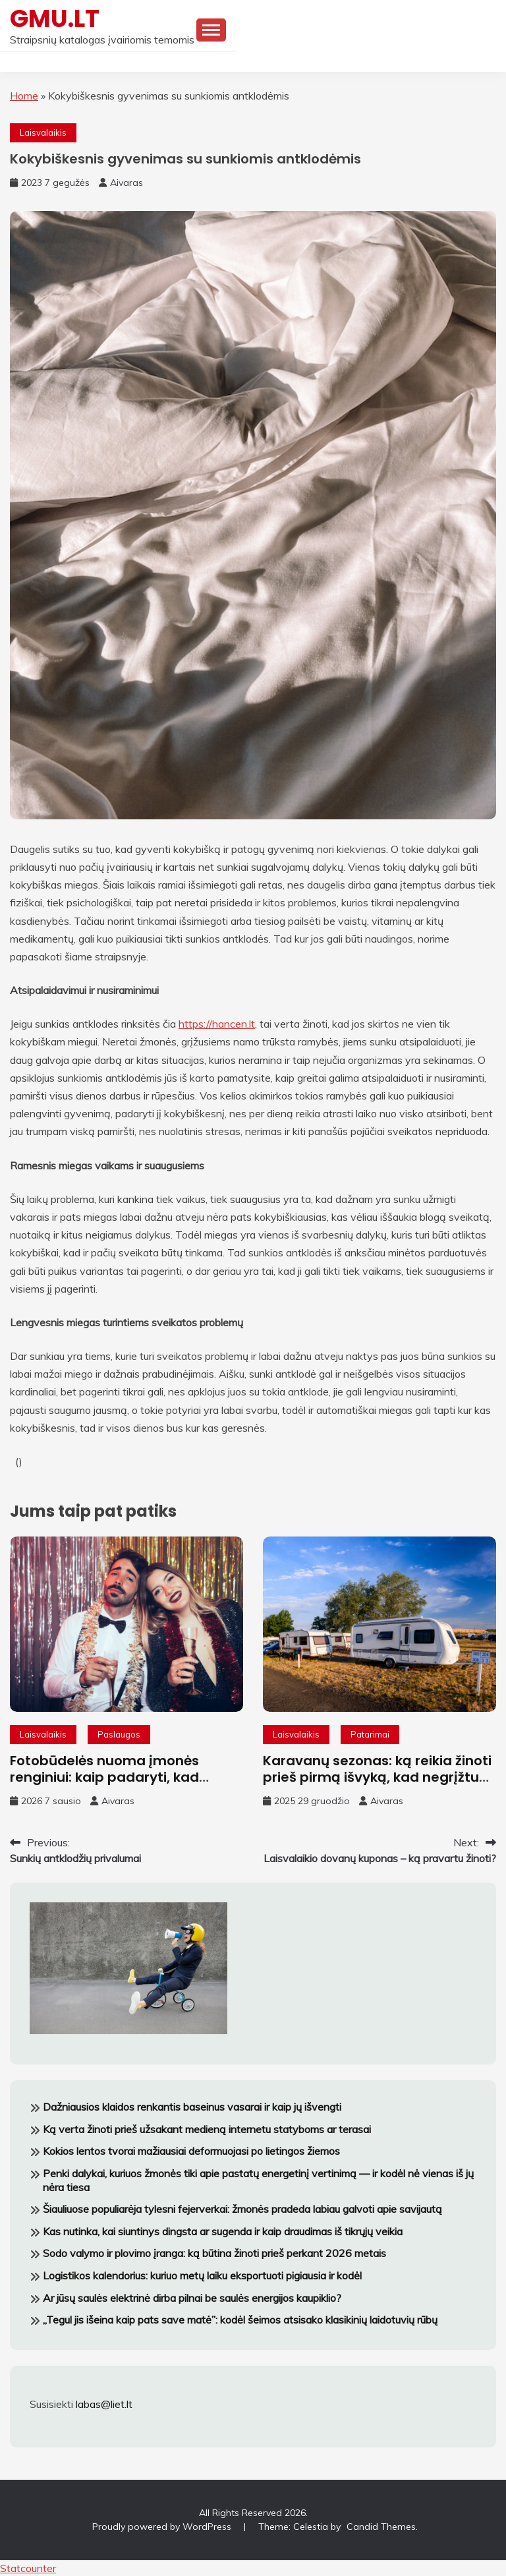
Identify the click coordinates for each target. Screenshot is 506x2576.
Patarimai (370, 1734)
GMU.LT (54, 18)
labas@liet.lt (104, 2404)
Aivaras (126, 183)
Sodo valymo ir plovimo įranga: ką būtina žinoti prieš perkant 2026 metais (214, 2253)
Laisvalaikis (43, 132)
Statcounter (28, 2568)
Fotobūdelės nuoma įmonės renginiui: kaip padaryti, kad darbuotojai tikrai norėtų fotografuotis (104, 1785)
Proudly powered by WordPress (163, 2526)
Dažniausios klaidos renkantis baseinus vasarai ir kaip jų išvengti (192, 2106)
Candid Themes (381, 2526)
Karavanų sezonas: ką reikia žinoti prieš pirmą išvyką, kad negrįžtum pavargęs (378, 1777)
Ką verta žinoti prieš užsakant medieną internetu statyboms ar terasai (207, 2129)
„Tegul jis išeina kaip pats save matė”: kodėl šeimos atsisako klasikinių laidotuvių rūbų (240, 2319)
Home (24, 95)
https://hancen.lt (217, 1023)
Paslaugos (119, 1734)
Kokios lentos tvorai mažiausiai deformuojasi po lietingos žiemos (191, 2150)
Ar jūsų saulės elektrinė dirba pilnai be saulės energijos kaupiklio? (192, 2297)
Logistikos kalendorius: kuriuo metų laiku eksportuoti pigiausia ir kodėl (202, 2275)
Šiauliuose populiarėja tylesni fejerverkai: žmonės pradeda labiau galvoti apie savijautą (242, 2208)
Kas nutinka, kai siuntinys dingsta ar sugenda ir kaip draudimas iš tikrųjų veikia (223, 2231)
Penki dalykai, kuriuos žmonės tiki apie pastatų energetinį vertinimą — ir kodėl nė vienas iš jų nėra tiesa (258, 2180)
